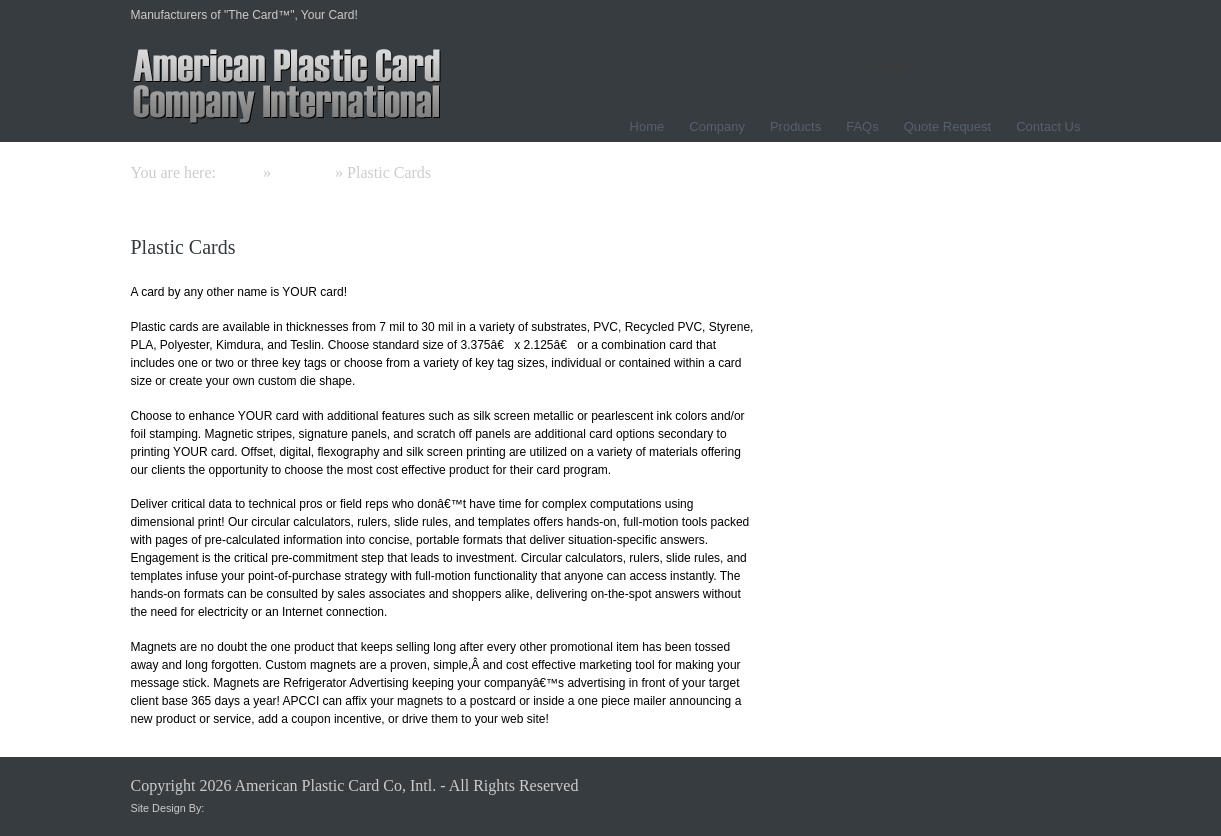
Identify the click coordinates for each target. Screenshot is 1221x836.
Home (647, 126)
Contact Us (1048, 126)
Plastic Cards (183, 247)
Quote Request (947, 126)
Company (717, 126)
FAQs (862, 126)
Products (795, 126)
